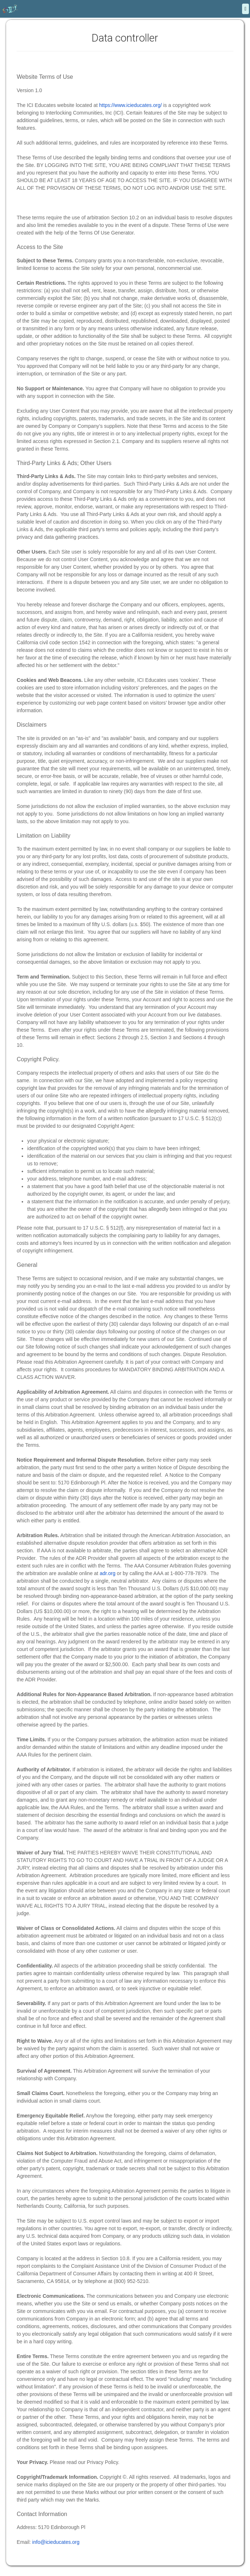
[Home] (10, 9)
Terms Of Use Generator (106, 233)
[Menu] (245, 9)
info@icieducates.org (55, 2542)
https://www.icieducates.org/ (130, 105)
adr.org (108, 1573)
